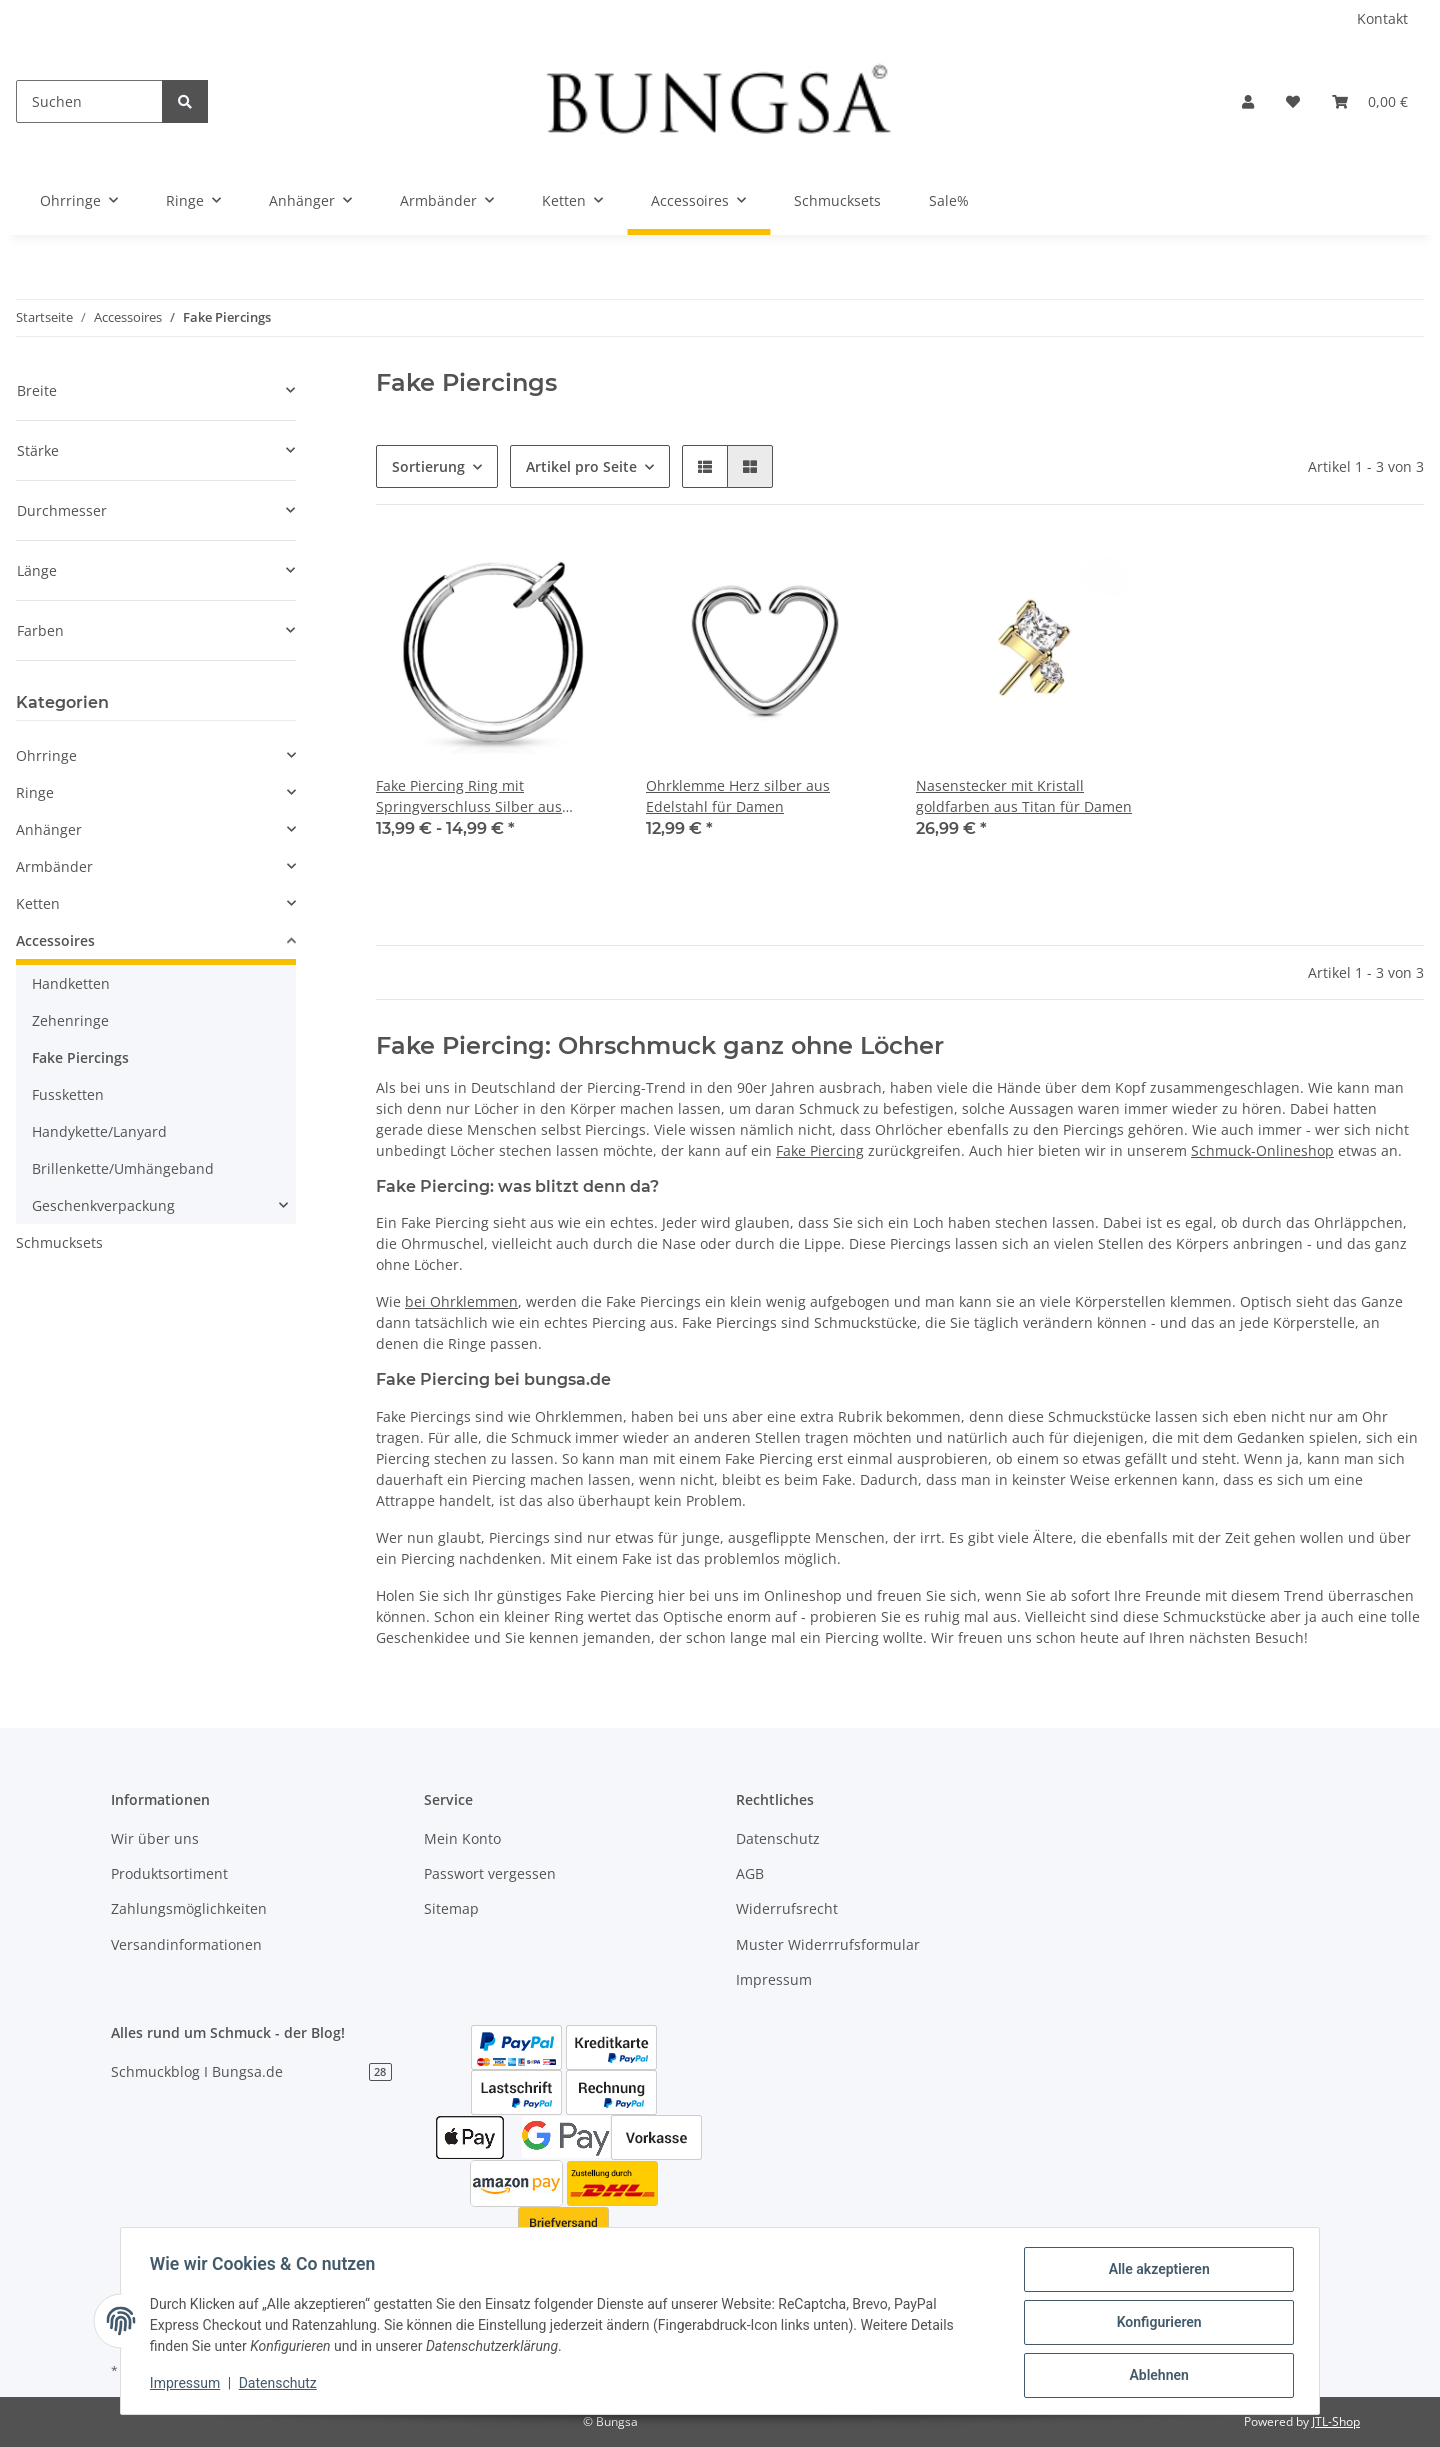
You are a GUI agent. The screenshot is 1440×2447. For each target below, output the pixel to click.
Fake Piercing (820, 1150)
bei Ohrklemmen (461, 1301)
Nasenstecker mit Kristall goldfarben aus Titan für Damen (1024, 796)
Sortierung (428, 466)
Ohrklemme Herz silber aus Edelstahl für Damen (738, 796)
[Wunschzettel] (1293, 101)
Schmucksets (59, 1242)
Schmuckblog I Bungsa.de (251, 2071)
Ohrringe (46, 755)
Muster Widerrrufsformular (828, 1944)
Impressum (774, 1979)
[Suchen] (89, 101)
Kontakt (1382, 18)
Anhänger (49, 829)
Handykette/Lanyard (99, 1131)
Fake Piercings (80, 1057)
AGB (750, 1873)
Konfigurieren (1155, 2324)
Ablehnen (1155, 2376)
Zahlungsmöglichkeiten (189, 1908)
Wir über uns (155, 1838)
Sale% (949, 200)
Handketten (71, 983)
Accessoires (55, 940)
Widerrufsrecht (787, 1908)
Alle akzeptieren (1155, 2272)
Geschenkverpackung (103, 1205)
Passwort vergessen (490, 1873)
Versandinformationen (186, 1944)
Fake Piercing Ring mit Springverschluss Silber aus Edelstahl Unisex (469, 796)
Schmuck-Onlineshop (1262, 1150)
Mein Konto (462, 1838)
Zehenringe (70, 1020)
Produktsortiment (169, 1873)
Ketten (38, 903)
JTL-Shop (1336, 2421)
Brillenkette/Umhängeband (123, 1168)
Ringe (35, 792)
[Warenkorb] (1370, 101)
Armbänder (54, 866)
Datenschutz (778, 1838)
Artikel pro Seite (581, 466)
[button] (1248, 101)
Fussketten (68, 1094)
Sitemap (451, 1908)
